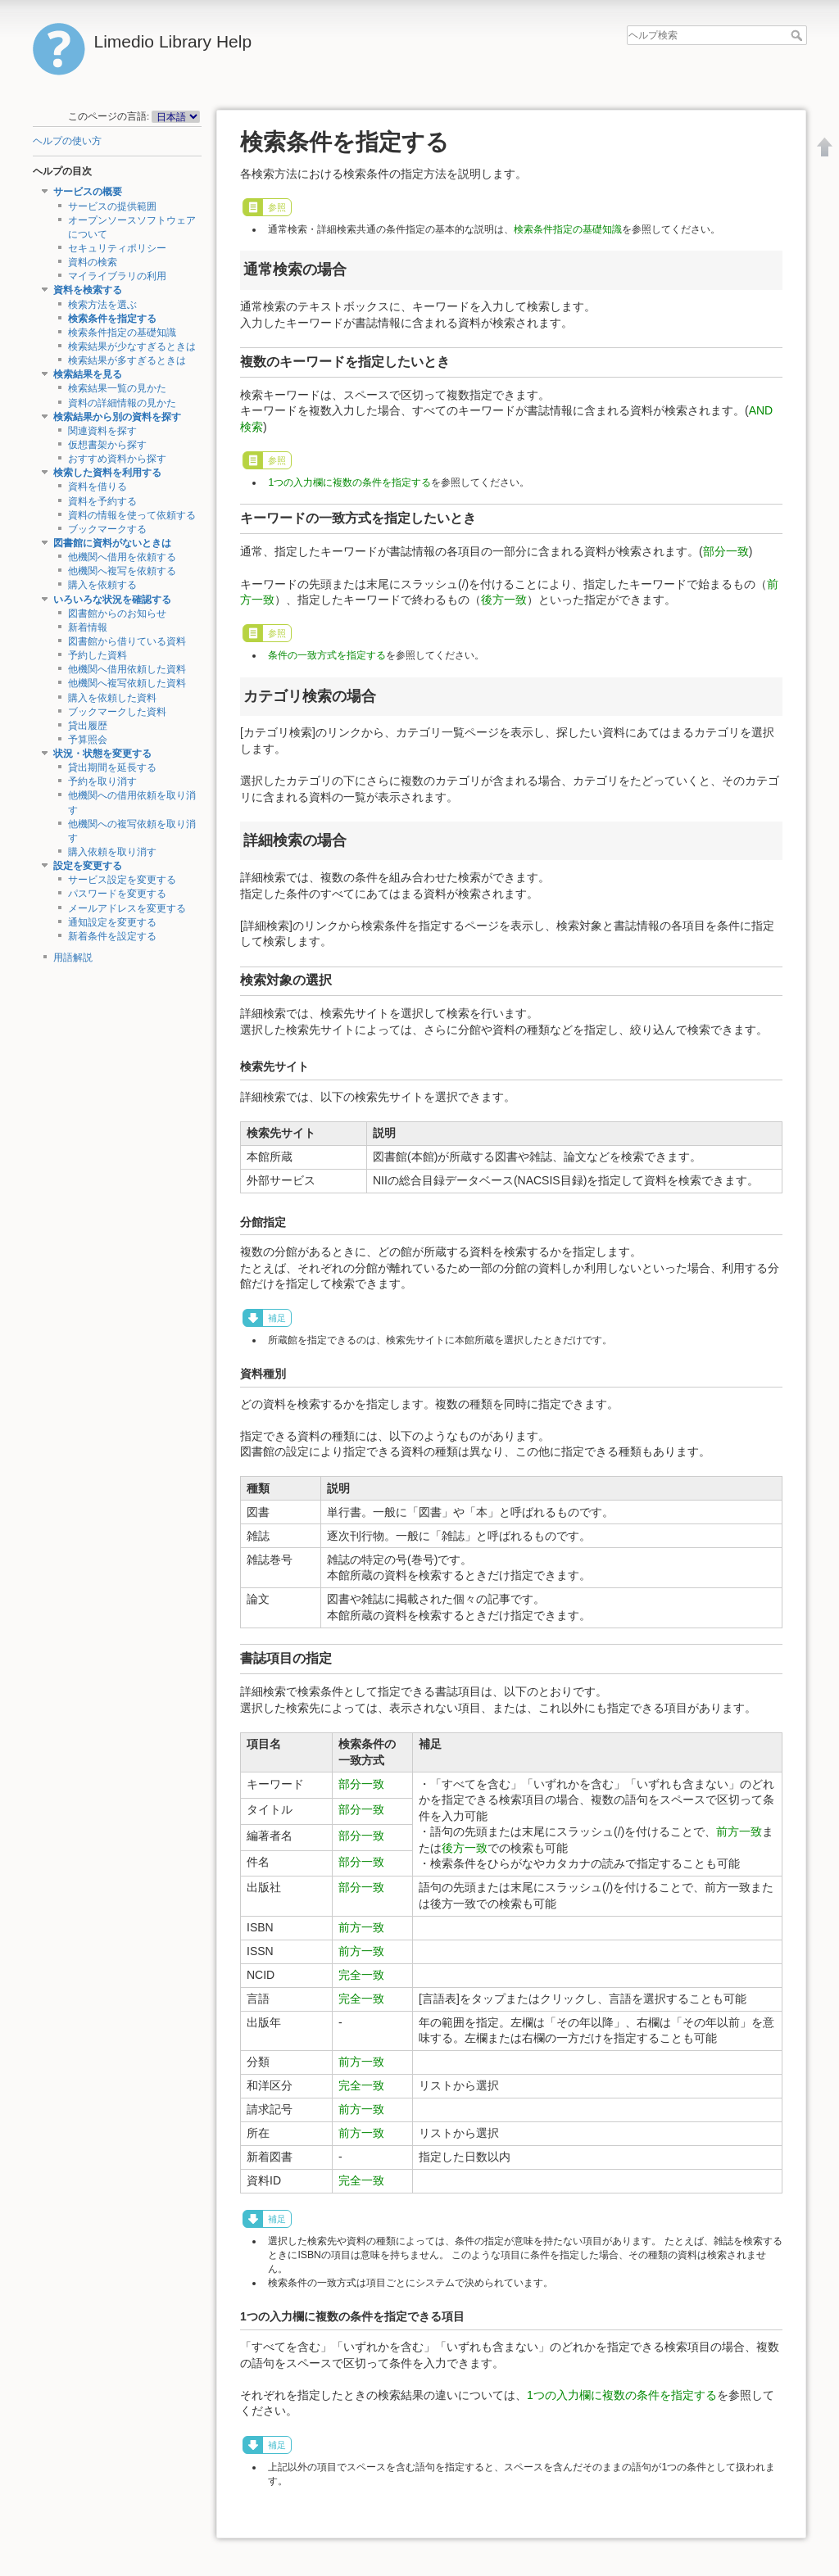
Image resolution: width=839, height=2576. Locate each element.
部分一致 (726, 551)
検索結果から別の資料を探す (117, 417)
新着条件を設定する (112, 936)
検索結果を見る (87, 374)
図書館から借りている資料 (127, 641)
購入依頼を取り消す (112, 852)
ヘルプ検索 (798, 35)
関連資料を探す (102, 431)
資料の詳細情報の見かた (122, 403)
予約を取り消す (102, 781)
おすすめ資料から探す (117, 458)
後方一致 (504, 599)
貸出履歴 (87, 725)
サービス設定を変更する (122, 879)
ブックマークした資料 (117, 712)
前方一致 (739, 1831)
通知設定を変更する (112, 922)
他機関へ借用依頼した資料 (127, 669)
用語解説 (73, 957)
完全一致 (361, 1974)
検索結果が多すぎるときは (127, 360)
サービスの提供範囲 (112, 206)
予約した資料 (97, 655)
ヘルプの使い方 (67, 141)
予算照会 (87, 739)
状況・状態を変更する (102, 753)
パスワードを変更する (117, 893)
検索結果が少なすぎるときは (132, 346)
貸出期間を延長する (112, 767)
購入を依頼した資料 (112, 698)
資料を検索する (87, 290)
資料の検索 (92, 262)
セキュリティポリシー (117, 248)
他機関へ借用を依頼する (122, 557)
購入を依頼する (102, 585)
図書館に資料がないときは (112, 543)
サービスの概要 (87, 191)
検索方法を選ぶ (102, 304)
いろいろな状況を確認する (112, 599)
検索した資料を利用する (107, 472)
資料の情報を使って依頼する (132, 515)
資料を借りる (97, 486)
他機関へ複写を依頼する (122, 571)
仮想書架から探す (107, 444)
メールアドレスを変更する (127, 908)
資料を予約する (102, 501)
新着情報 (87, 627)
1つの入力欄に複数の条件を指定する (349, 482)
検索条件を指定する (112, 318)
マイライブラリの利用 (117, 276)
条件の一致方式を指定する (327, 655)
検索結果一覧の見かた (117, 388)
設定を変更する (87, 865)
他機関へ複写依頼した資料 (127, 683)
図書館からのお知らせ (117, 613)
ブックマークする (107, 529)
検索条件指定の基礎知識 (122, 332)
